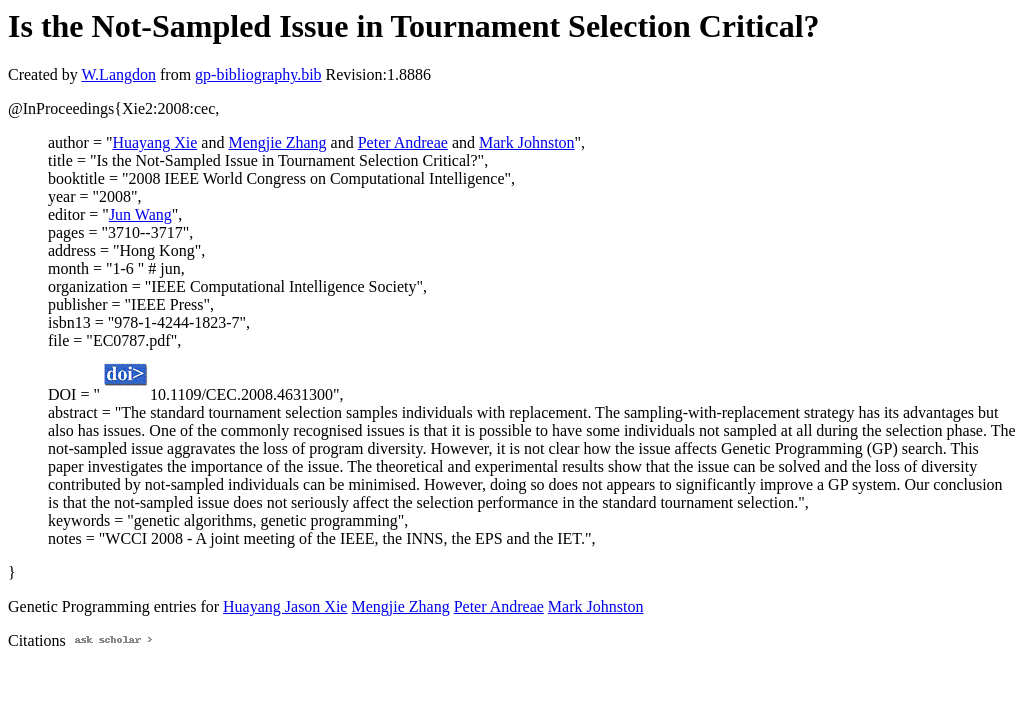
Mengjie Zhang (277, 142)
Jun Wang (140, 214)
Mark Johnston (527, 142)
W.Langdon (118, 74)
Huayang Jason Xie (285, 606)
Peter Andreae (403, 142)
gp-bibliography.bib (258, 74)
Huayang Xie (154, 142)
